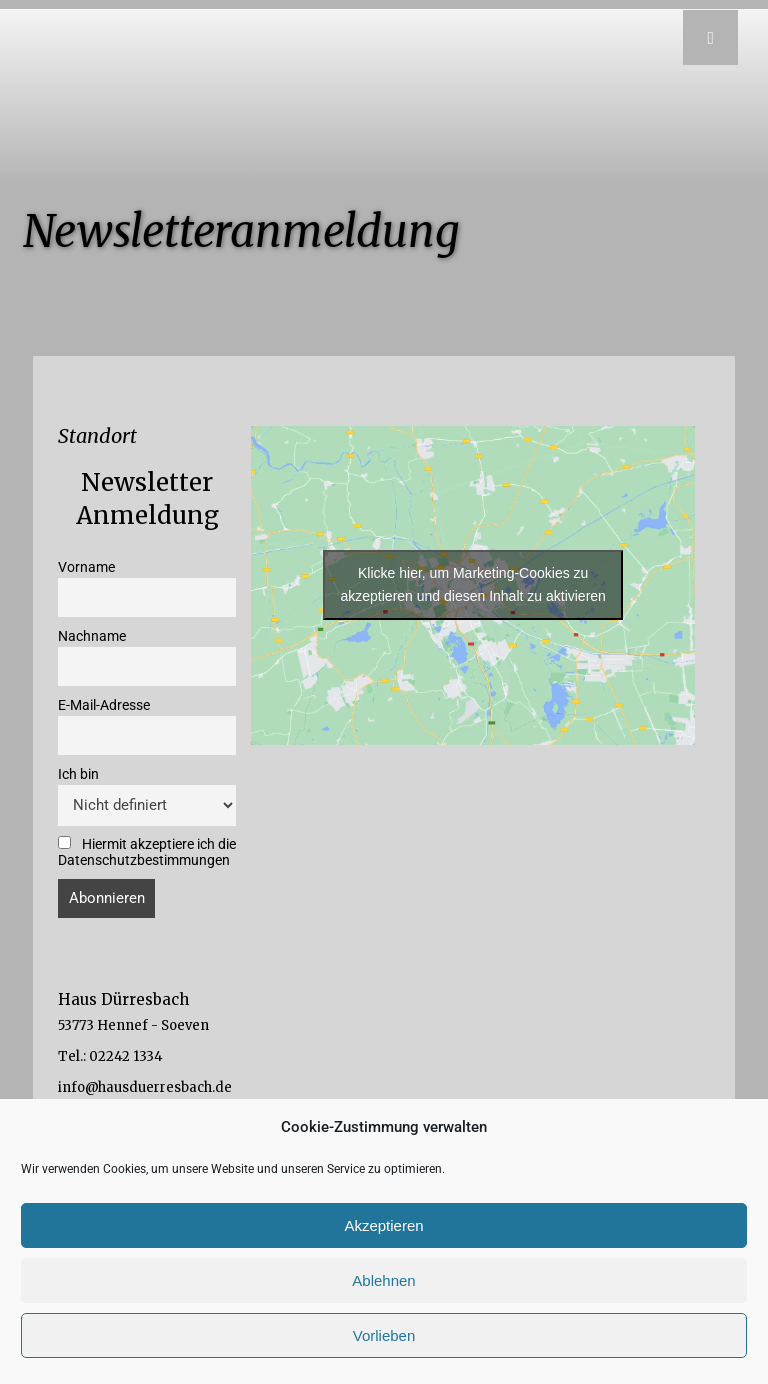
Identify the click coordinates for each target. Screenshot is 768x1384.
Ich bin (78, 774)
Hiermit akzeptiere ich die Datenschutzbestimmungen (147, 852)
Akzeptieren (383, 1225)
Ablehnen (383, 1280)
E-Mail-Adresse (104, 705)
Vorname (86, 567)
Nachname (92, 636)
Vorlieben (384, 1335)
